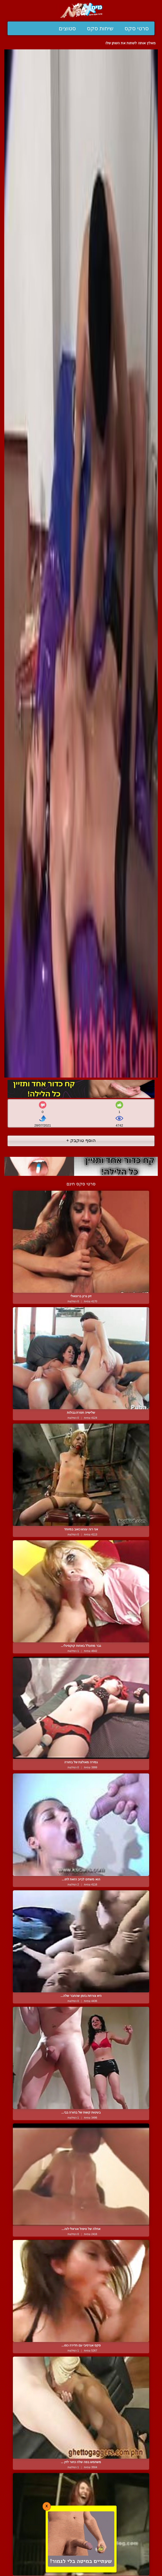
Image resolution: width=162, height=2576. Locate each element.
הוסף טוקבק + (81, 1140)
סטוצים (67, 28)
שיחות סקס (100, 28)
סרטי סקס (137, 28)
